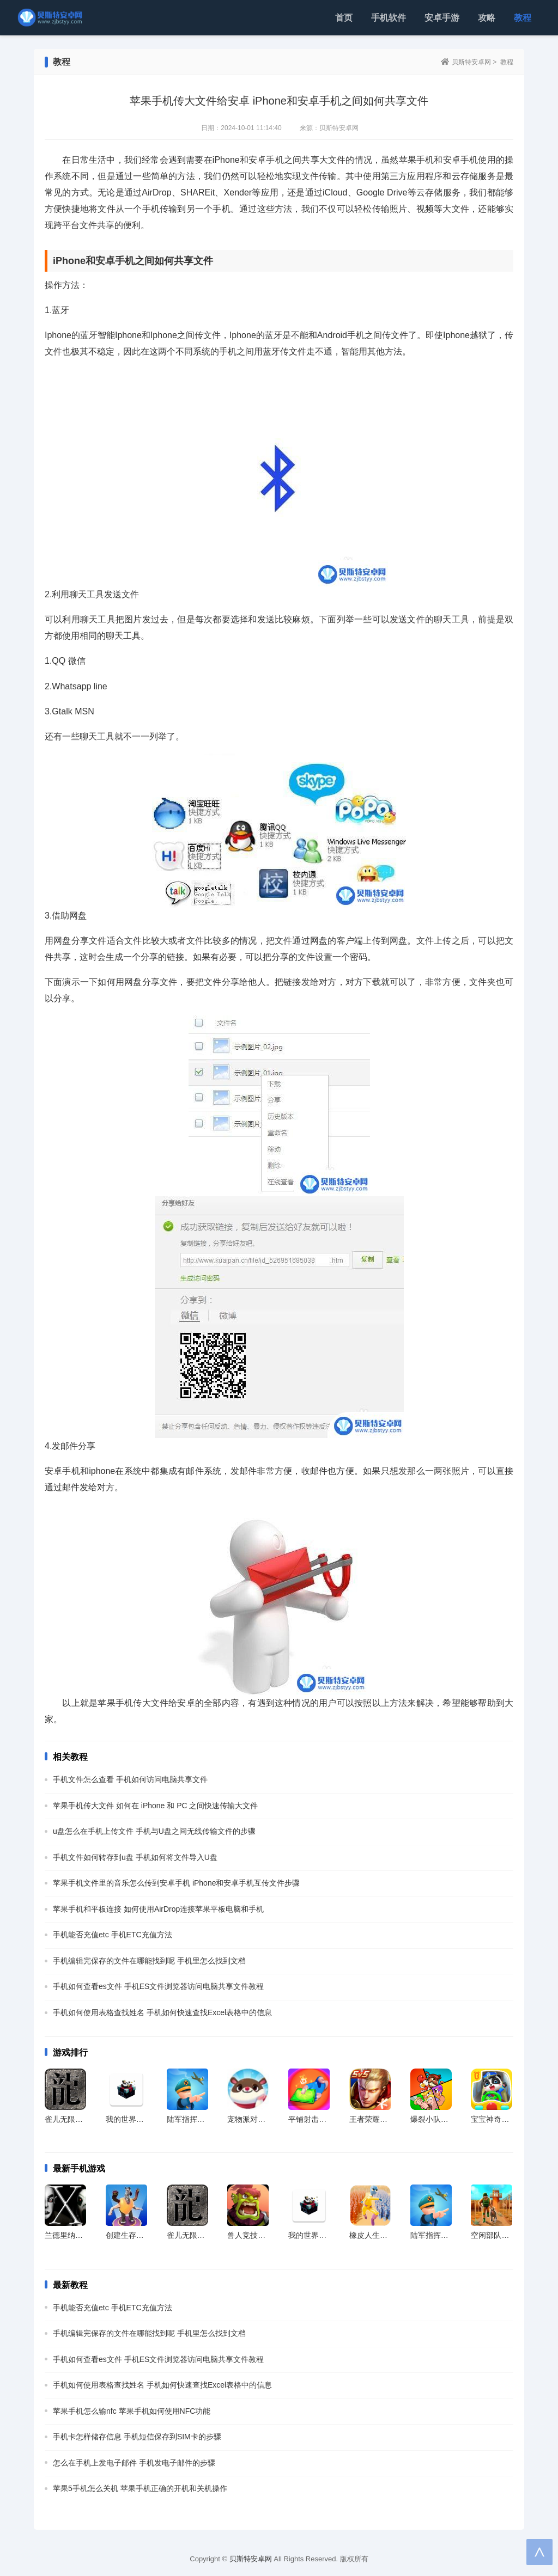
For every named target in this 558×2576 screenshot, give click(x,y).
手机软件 (388, 17)
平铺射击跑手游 (315, 2119)
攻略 (486, 17)
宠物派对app (248, 2119)
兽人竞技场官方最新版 (265, 2235)
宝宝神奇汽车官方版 (505, 2119)
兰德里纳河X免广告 (78, 2235)
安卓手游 (441, 17)
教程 (522, 17)
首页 (344, 17)
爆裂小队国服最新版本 (448, 2119)
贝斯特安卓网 (471, 62)
